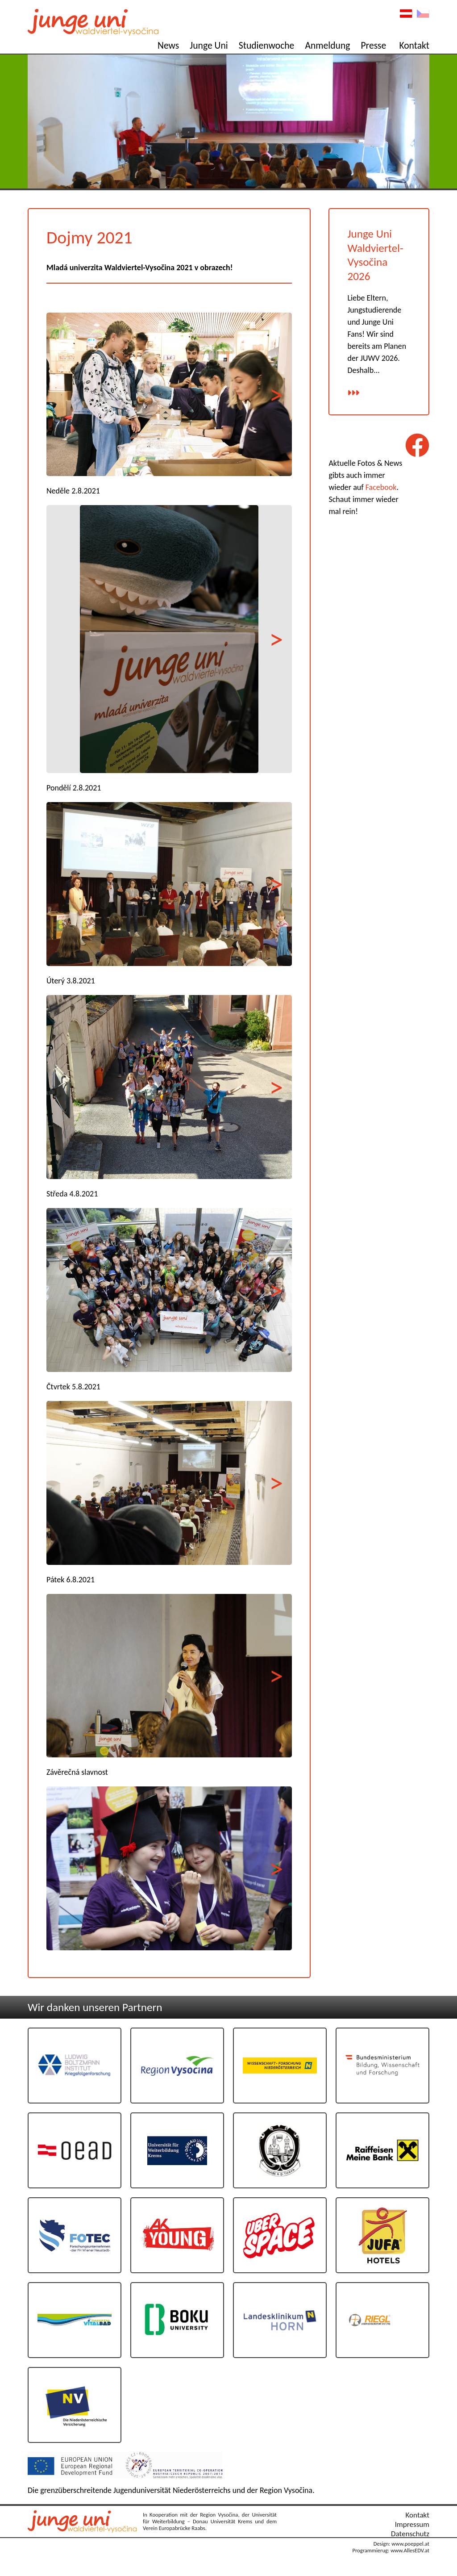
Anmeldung (327, 45)
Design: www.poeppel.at (401, 2543)
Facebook (381, 487)
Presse (373, 45)
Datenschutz (410, 2533)
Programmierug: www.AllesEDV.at (390, 2550)
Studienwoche (267, 45)
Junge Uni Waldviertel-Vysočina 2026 (375, 255)
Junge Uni (209, 45)
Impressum (412, 2524)
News (168, 45)
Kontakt (414, 45)
